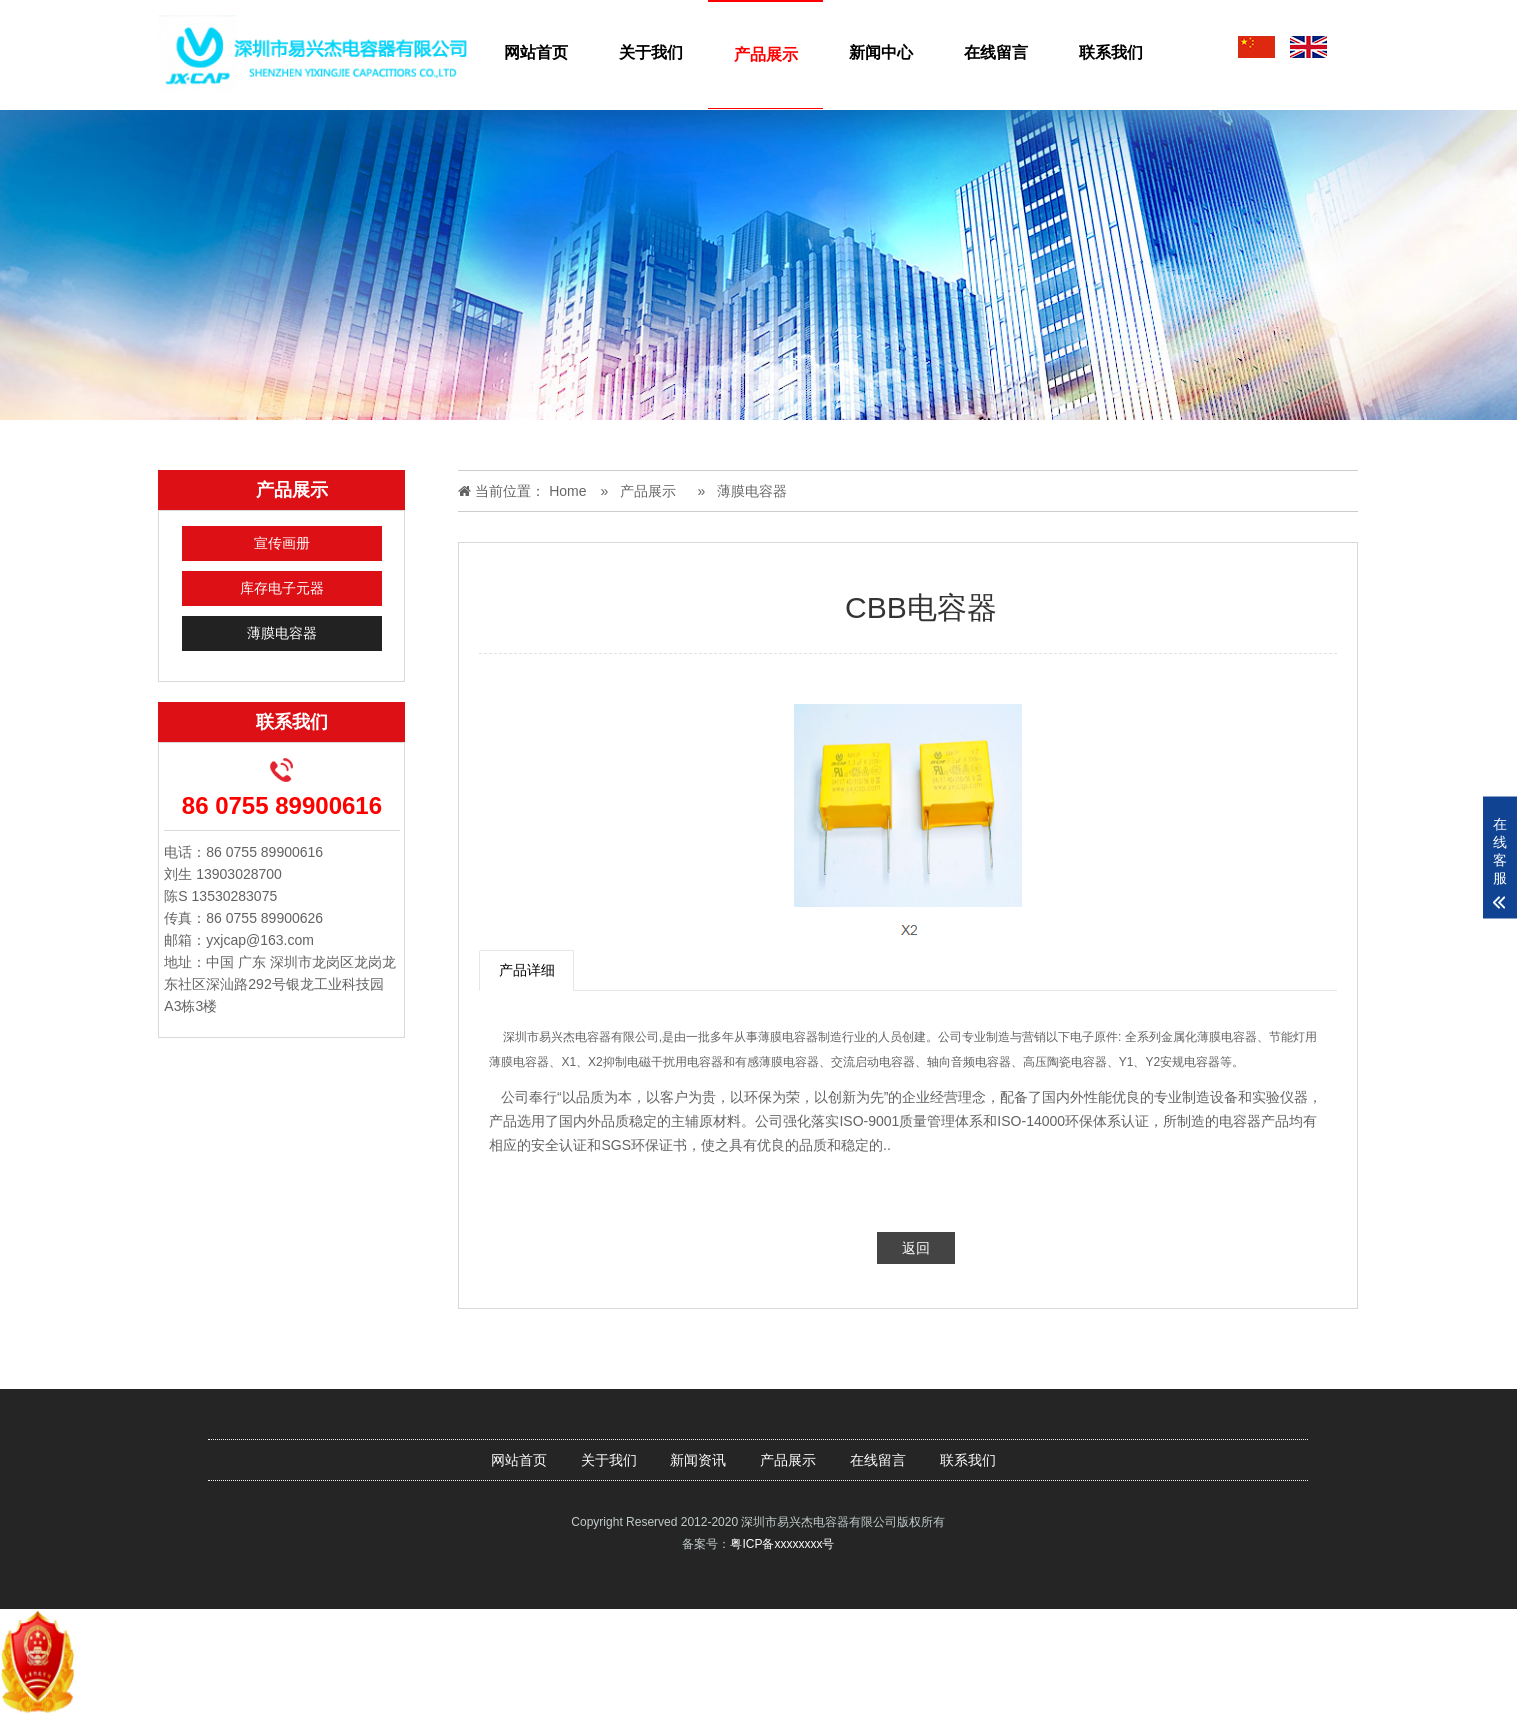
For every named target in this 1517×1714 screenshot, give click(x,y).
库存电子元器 (282, 588)
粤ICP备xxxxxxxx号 (782, 1544)
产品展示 (766, 54)
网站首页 (536, 52)
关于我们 (651, 52)
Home (567, 491)
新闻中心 (881, 52)
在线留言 (996, 52)
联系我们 (1111, 52)
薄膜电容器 (282, 633)
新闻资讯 (698, 1460)
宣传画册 (282, 543)
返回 (916, 1248)
